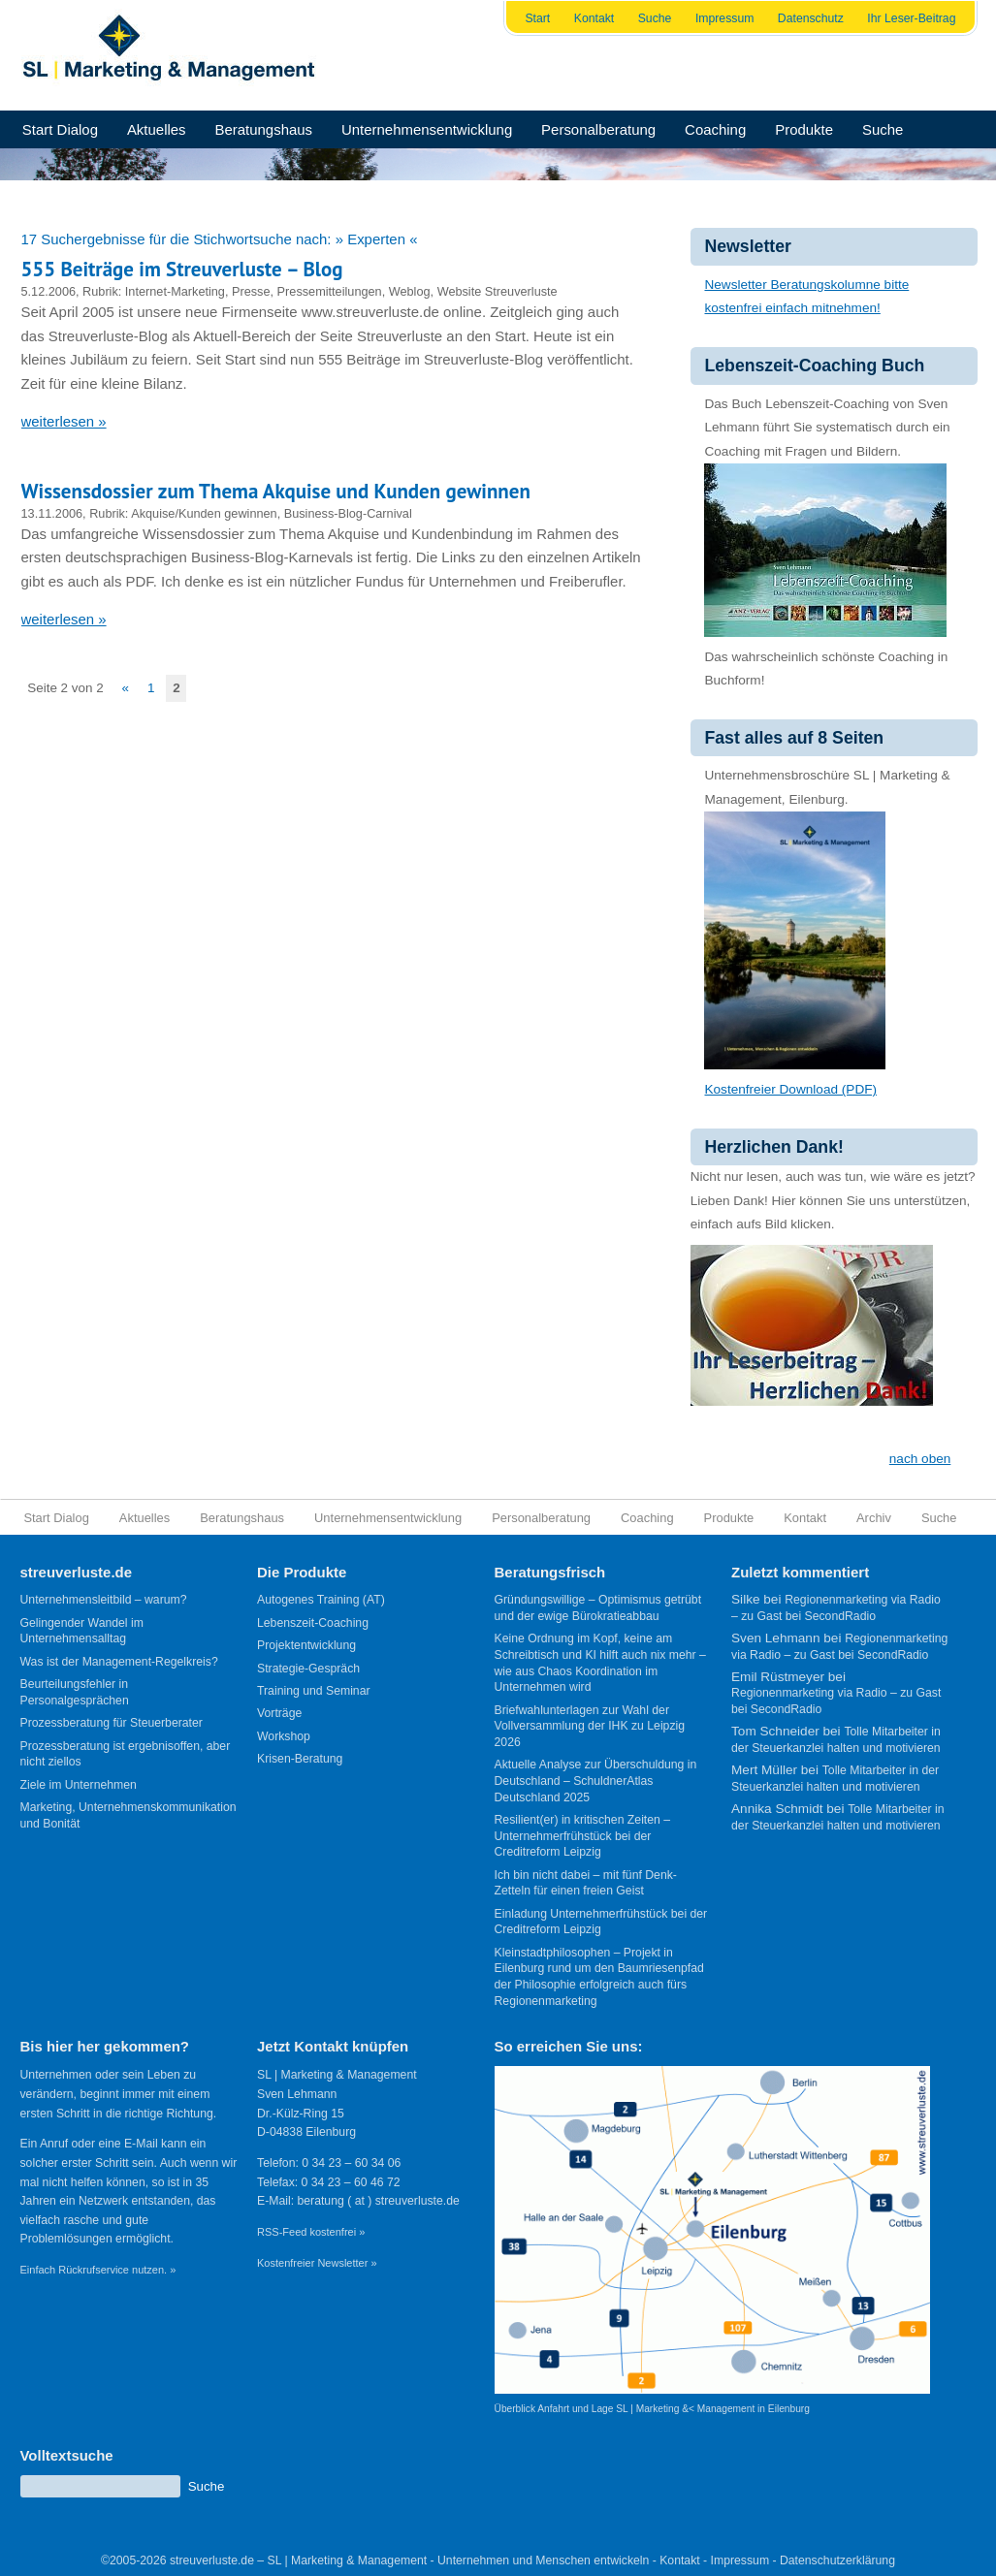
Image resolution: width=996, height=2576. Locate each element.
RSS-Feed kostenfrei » (311, 2232)
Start (537, 18)
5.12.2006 (49, 291)
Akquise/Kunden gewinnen (203, 513)
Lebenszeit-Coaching (313, 1623)
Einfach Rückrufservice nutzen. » (98, 2269)
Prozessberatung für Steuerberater (111, 1723)
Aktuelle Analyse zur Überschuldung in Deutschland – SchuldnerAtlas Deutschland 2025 (596, 1780)
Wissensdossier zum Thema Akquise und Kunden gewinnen (275, 491)
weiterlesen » (64, 421)
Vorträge (279, 1713)
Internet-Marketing (175, 291)
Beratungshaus (263, 129)
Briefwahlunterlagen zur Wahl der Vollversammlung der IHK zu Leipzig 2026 (590, 1726)
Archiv (873, 1518)
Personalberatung (598, 129)
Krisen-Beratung (299, 1758)
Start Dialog (60, 129)
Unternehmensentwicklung (426, 129)
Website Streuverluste (497, 291)
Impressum (725, 18)
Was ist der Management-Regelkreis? (119, 1662)
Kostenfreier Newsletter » (317, 2263)
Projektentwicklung (306, 1645)
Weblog (410, 291)
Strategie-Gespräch (308, 1668)
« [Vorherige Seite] (125, 688)
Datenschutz (811, 18)
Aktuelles (156, 129)
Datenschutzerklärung (837, 2560)
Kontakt (594, 18)
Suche (655, 18)
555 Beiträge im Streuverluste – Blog (182, 269)
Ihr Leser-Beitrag (911, 18)
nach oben (920, 1458)
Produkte (804, 129)
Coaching (715, 129)
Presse (251, 291)
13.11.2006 (52, 513)
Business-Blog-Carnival (348, 513)
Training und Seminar (313, 1691)
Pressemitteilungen (329, 291)
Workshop (283, 1736)
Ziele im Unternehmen (78, 1785)
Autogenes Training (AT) (321, 1599)
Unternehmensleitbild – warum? (103, 1599)
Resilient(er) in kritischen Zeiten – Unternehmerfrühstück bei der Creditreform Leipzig (583, 1836)
